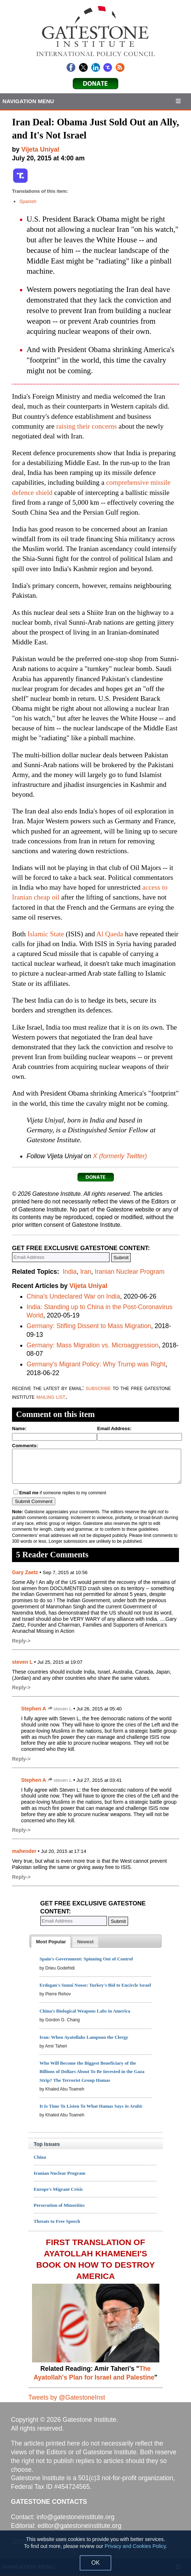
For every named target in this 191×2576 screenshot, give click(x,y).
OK (95, 2563)
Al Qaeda (109, 934)
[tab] (51, 1942)
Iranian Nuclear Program (130, 1271)
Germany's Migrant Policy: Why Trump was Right (96, 1364)
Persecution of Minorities (59, 2205)
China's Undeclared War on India (73, 1296)
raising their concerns (86, 426)
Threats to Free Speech (57, 2221)
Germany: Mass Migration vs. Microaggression (93, 1345)
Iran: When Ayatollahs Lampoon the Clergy (83, 2037)
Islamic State (46, 934)
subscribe (98, 1388)
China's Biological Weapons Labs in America (84, 2011)
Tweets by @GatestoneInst (67, 2397)
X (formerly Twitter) (120, 1156)
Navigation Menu (28, 101)
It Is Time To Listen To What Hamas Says (91, 2106)
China (40, 2157)
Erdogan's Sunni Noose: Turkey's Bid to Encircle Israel (95, 1985)
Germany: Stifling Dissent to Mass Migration (89, 1326)
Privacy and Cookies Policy (135, 2546)
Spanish (27, 201)
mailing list (50, 1396)
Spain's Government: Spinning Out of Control (86, 1959)
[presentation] (51, 1941)
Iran (85, 1271)
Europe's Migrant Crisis (58, 2189)
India (69, 1271)
